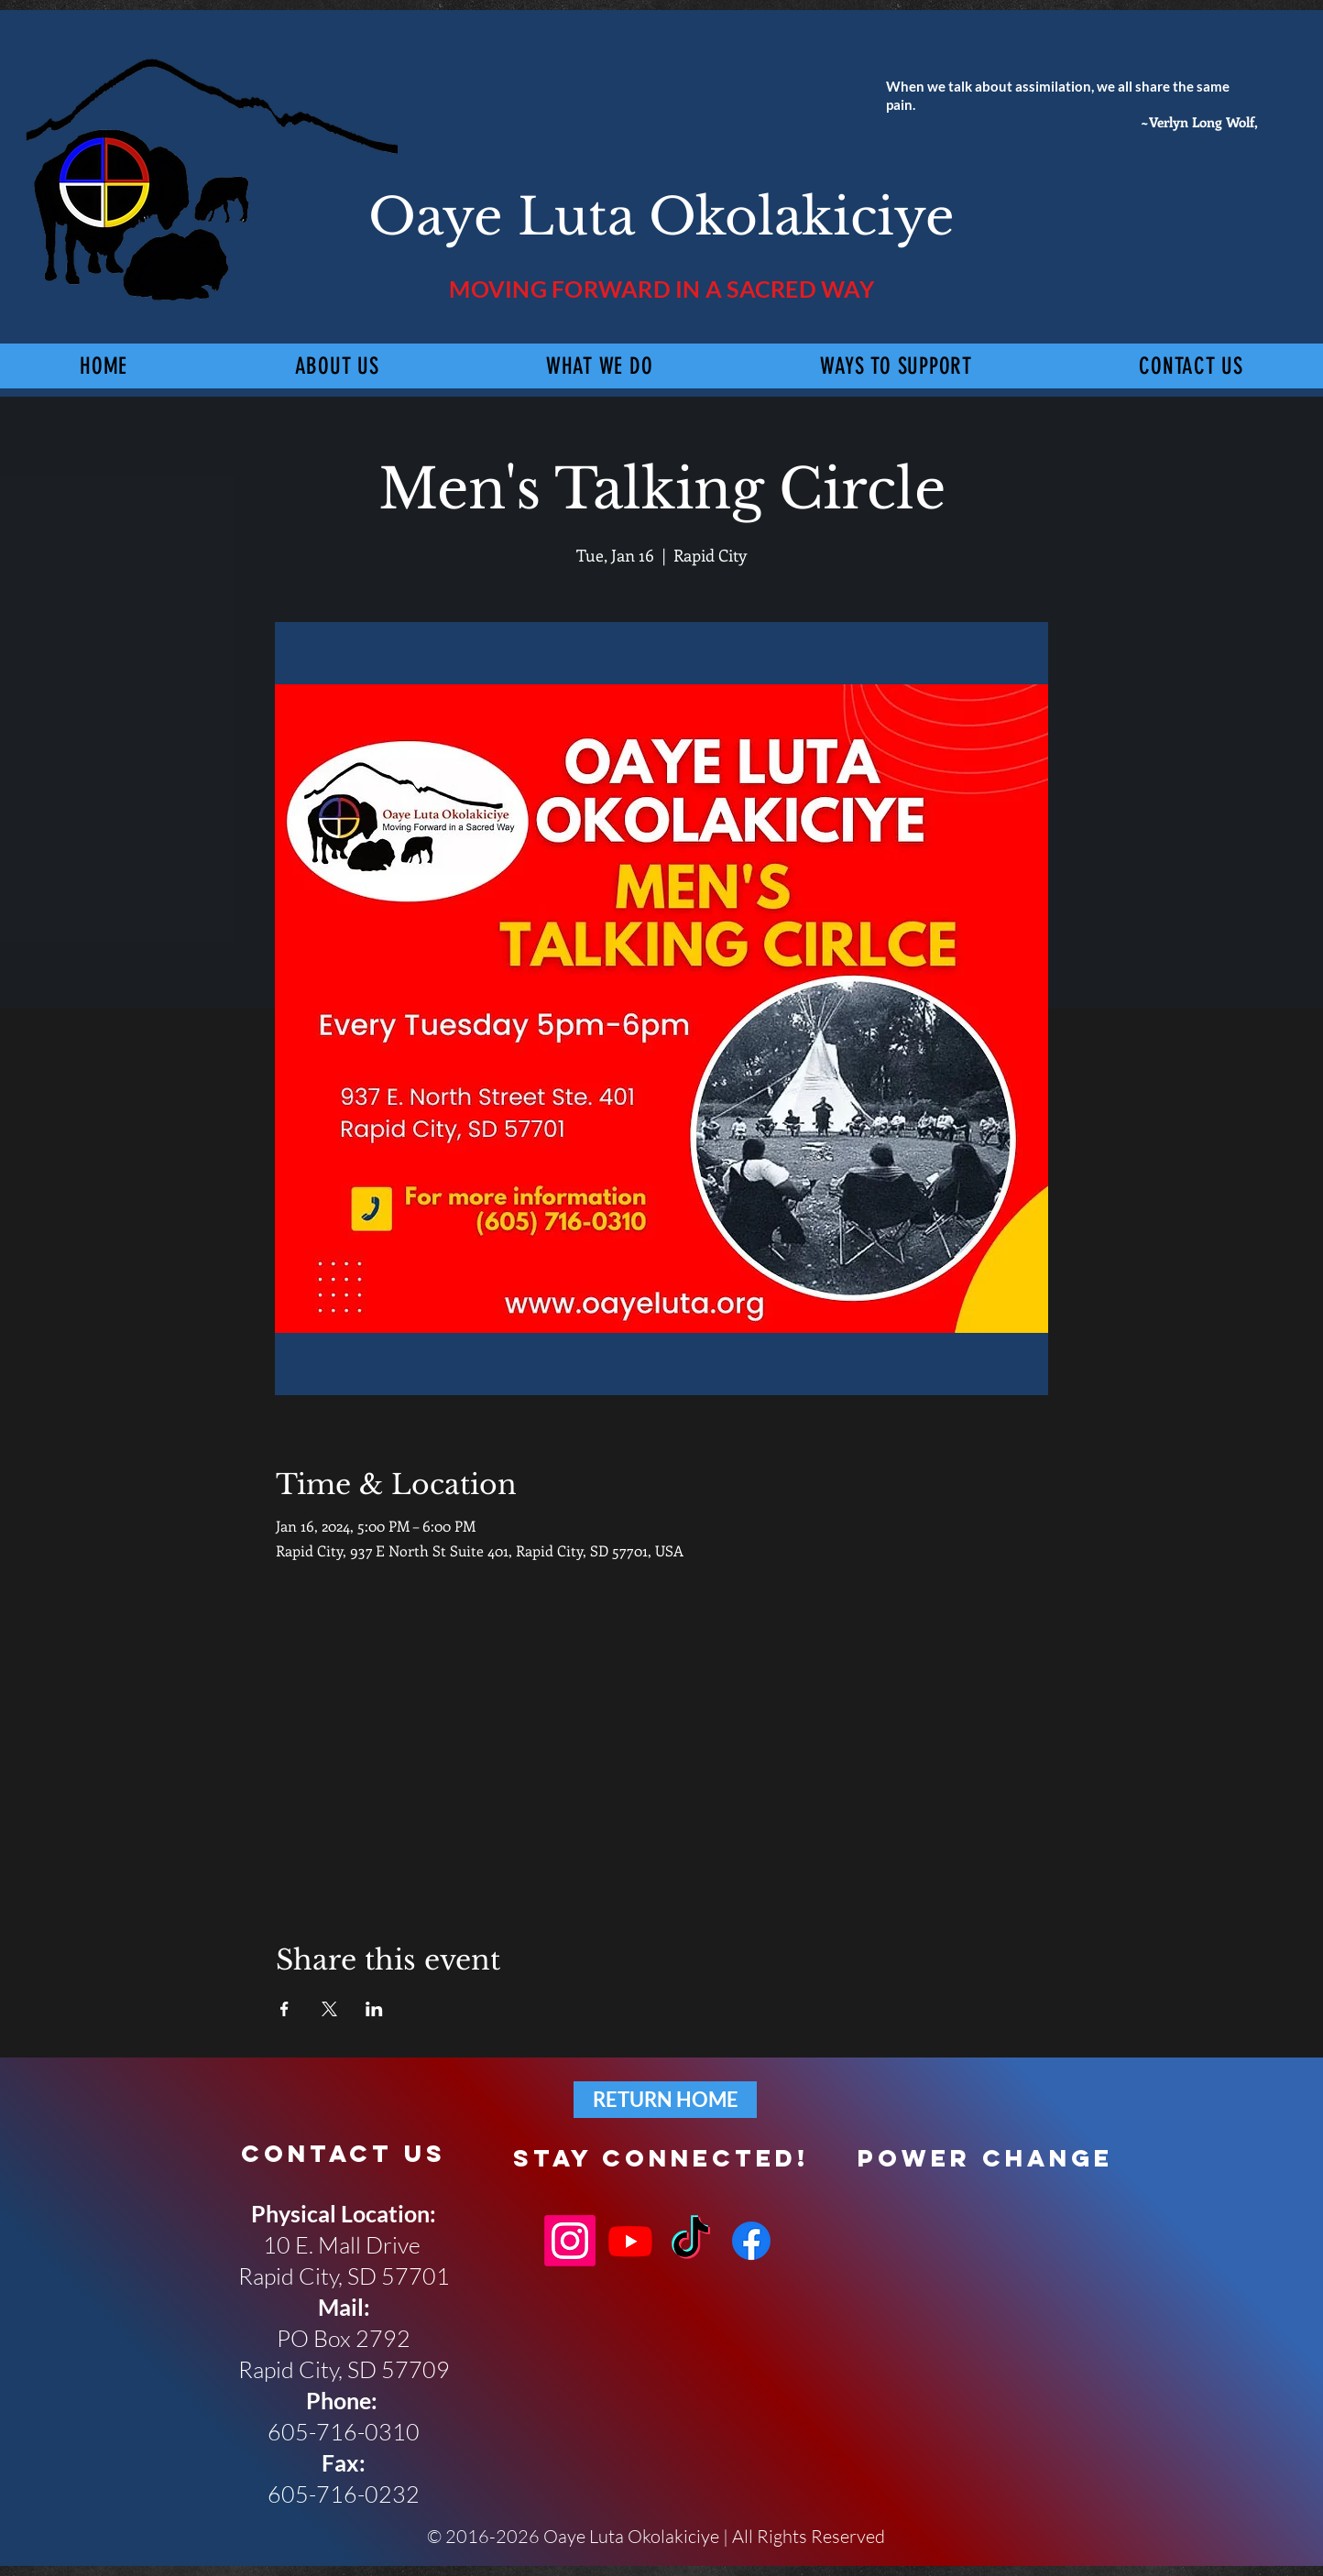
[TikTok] (690, 2240)
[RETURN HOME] (665, 2099)
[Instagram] (570, 2240)
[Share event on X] (329, 2009)
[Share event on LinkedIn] (374, 2009)
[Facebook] (751, 2240)
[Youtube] (630, 2240)
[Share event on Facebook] (284, 2009)
